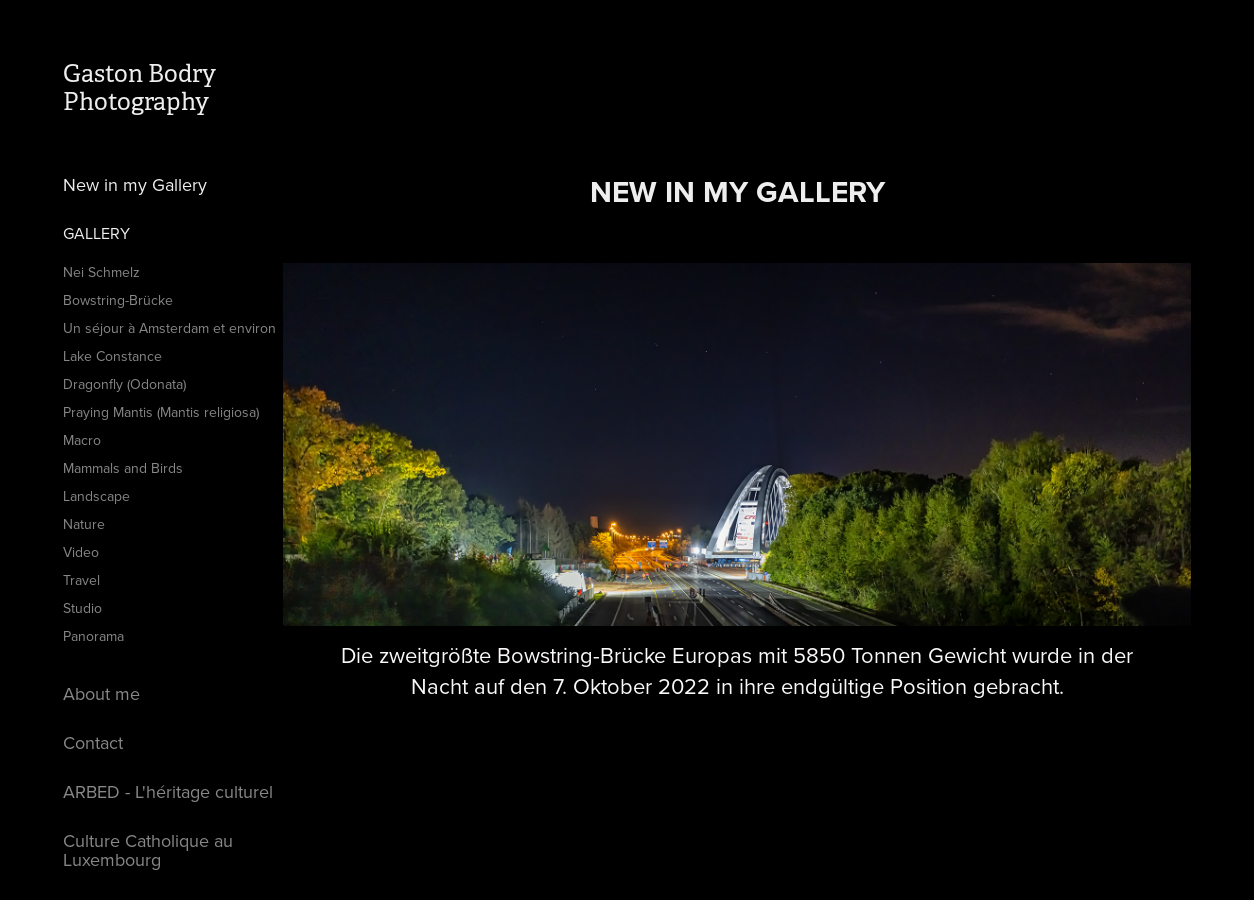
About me (101, 693)
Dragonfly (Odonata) (124, 384)
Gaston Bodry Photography (142, 88)
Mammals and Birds (123, 468)
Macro (82, 440)
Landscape (96, 496)
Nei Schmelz (101, 272)
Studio (82, 608)
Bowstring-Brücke (118, 300)
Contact (93, 742)
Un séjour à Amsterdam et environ (169, 328)
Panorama (93, 636)
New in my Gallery (135, 184)
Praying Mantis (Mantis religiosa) (161, 412)
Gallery (96, 233)
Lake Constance (112, 356)
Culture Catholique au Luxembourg (148, 850)
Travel (81, 580)
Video (81, 552)
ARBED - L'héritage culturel (168, 791)
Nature (84, 524)
